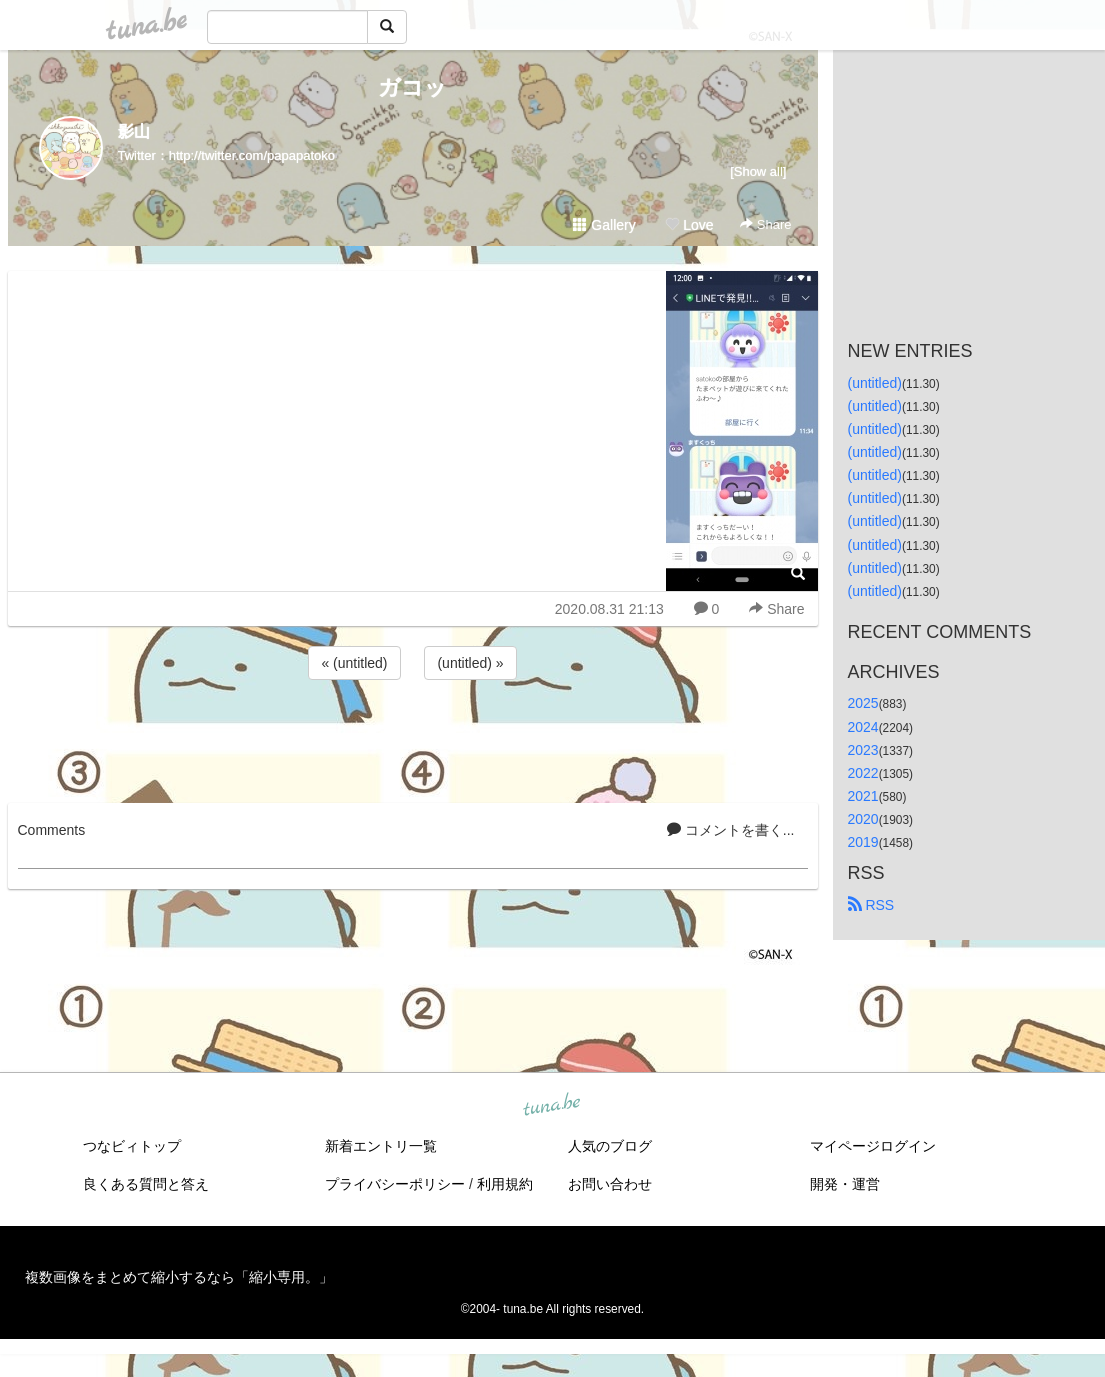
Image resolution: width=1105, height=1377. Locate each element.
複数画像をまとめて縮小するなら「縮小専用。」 (179, 1277)
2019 (863, 842)
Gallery (604, 225)
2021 (863, 796)
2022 (863, 773)
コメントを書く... (731, 830)
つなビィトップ (132, 1146)
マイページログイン (873, 1146)
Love (689, 225)
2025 (863, 703)
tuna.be (552, 1106)
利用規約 (505, 1184)
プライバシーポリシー (395, 1184)
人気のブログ (610, 1146)
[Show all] (758, 171)
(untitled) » (470, 663)
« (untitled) (354, 663)
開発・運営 (845, 1184)
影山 (134, 131)
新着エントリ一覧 (381, 1146)
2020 (863, 819)
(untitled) (875, 383)
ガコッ (412, 87)
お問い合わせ (610, 1184)
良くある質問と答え (146, 1184)
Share (765, 224)
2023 (863, 750)
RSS (871, 905)
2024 (863, 727)
